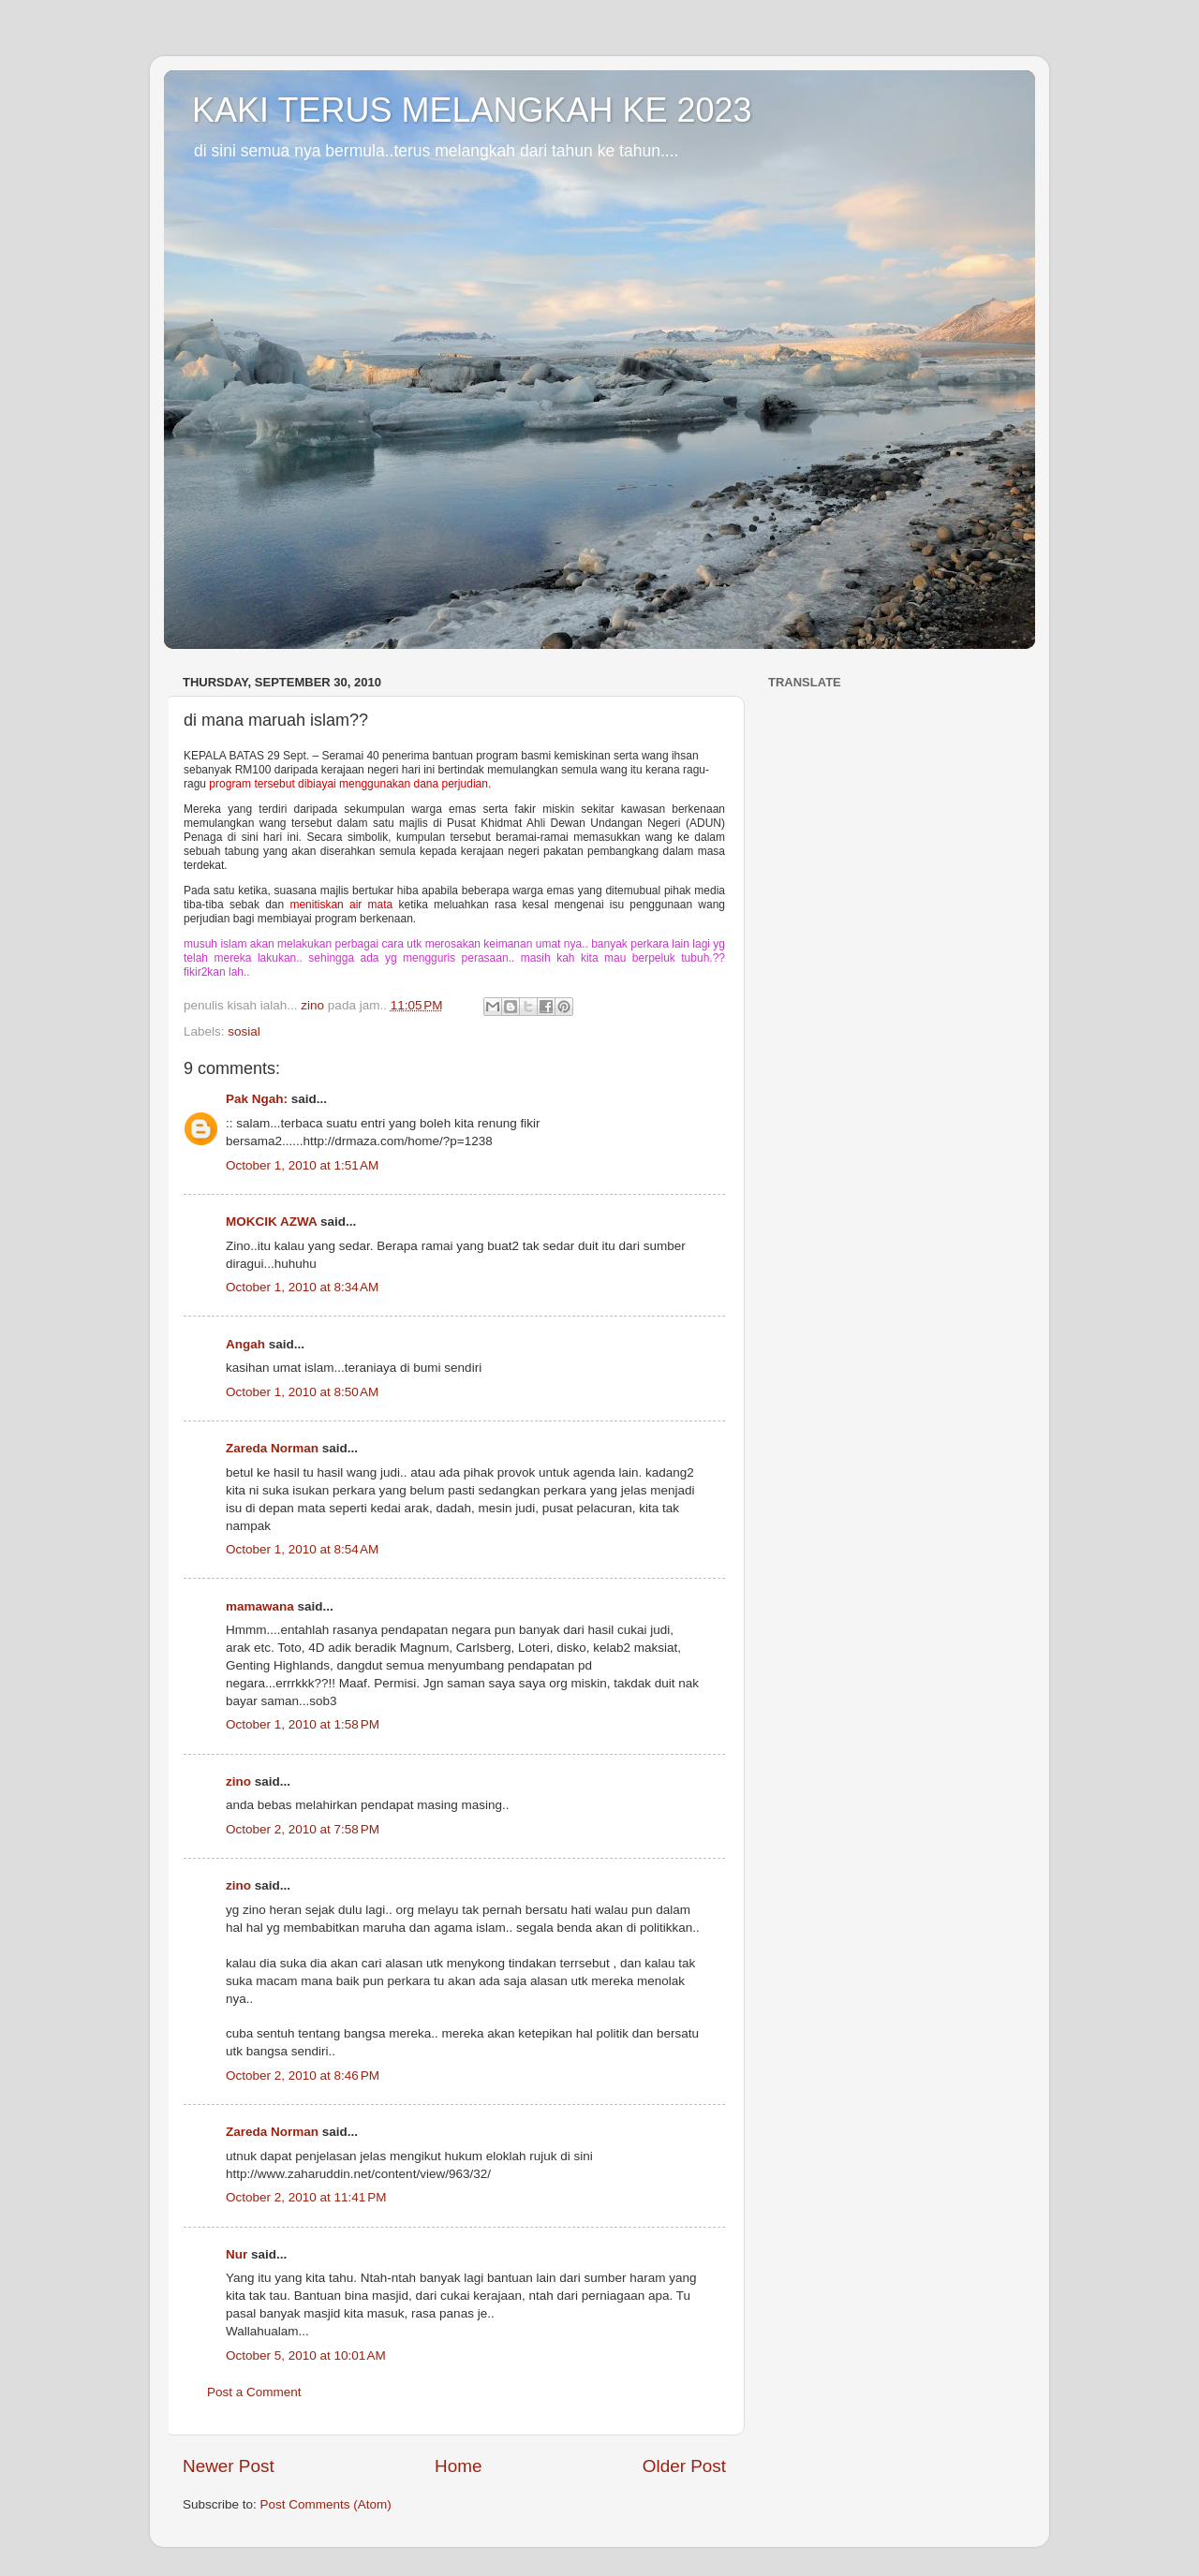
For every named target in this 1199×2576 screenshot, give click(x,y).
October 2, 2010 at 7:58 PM (302, 1829)
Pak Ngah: (257, 1099)
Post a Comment (254, 2392)
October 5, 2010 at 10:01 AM (306, 2355)
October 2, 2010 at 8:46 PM (302, 2075)
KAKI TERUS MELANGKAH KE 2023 (472, 110)
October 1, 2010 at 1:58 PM (302, 1724)
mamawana (260, 1606)
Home (458, 2466)
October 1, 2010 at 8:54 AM (302, 1549)
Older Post (684, 2466)
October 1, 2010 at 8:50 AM (302, 1392)
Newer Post (228, 2466)
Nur (236, 2254)
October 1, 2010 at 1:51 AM (302, 1165)
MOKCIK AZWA (271, 1221)
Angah (245, 1344)
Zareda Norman (272, 1448)
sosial (244, 1031)
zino (238, 1781)
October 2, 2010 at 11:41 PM (306, 2197)
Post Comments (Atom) (326, 2504)
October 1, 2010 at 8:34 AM (302, 1287)
